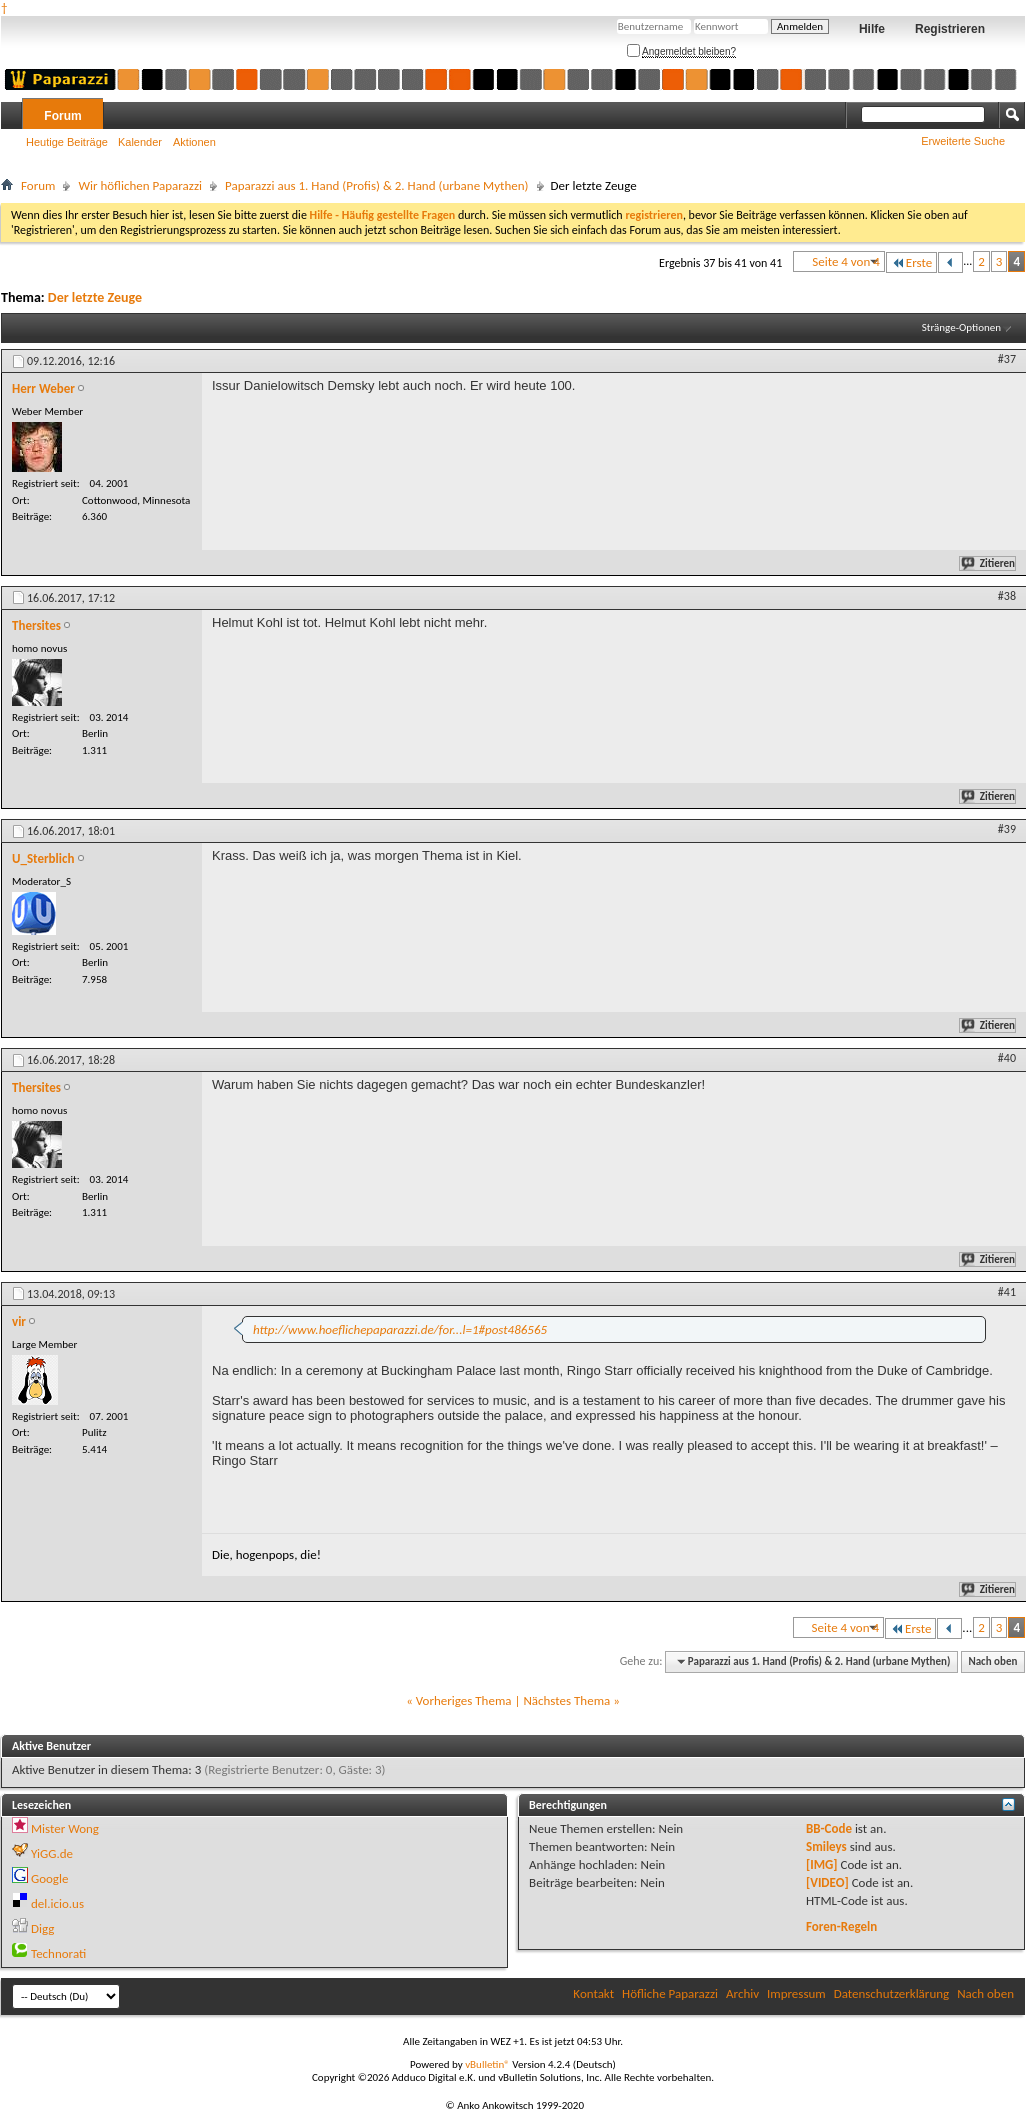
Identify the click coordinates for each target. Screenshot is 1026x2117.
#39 (1007, 829)
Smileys (826, 1846)
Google (49, 1878)
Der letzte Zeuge (95, 297)
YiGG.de (52, 1853)
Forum (62, 116)
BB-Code (829, 1828)
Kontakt (593, 1993)
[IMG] (822, 1864)
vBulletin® (487, 2064)
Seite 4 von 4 (846, 261)
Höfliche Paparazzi (670, 1993)
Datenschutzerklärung (892, 1993)
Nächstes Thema (566, 1700)
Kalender (140, 142)
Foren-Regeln (841, 1926)
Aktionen (194, 142)
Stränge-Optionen (961, 327)
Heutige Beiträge (67, 142)
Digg (42, 1928)
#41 (1007, 1292)
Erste (911, 262)
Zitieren (989, 563)
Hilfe (872, 29)
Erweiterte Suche (963, 141)
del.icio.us (57, 1903)
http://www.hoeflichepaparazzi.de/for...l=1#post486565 (400, 1329)
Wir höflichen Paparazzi (140, 185)
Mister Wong (65, 1828)
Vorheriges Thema (464, 1700)
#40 (1007, 1058)
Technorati (58, 1953)
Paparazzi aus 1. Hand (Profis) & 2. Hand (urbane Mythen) (377, 185)
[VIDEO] (827, 1882)
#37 (1007, 359)
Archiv (742, 1993)
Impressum (796, 1993)
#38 (1007, 596)
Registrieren (950, 29)
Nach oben (992, 1661)
